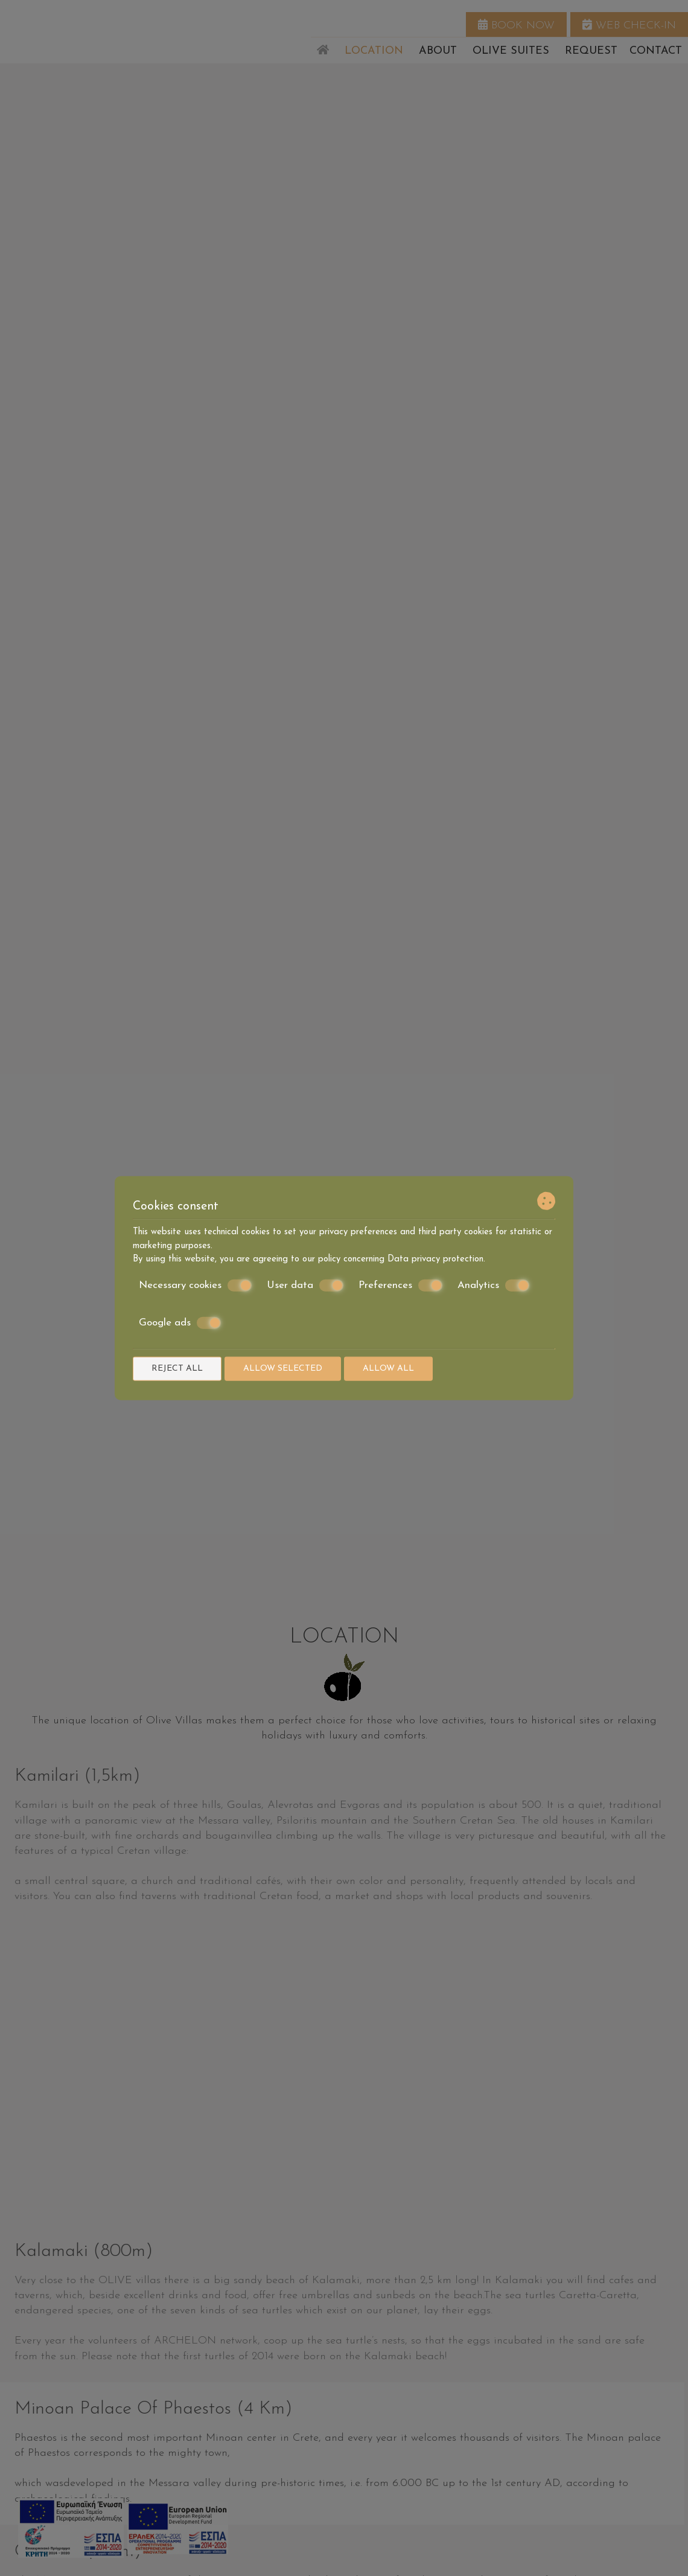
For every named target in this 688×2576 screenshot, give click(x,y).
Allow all (388, 1368)
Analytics (493, 1285)
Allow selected (282, 1368)
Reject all (177, 1368)
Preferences (400, 1285)
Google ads (180, 1323)
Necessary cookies (195, 1285)
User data (305, 1285)
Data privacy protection (435, 1259)
